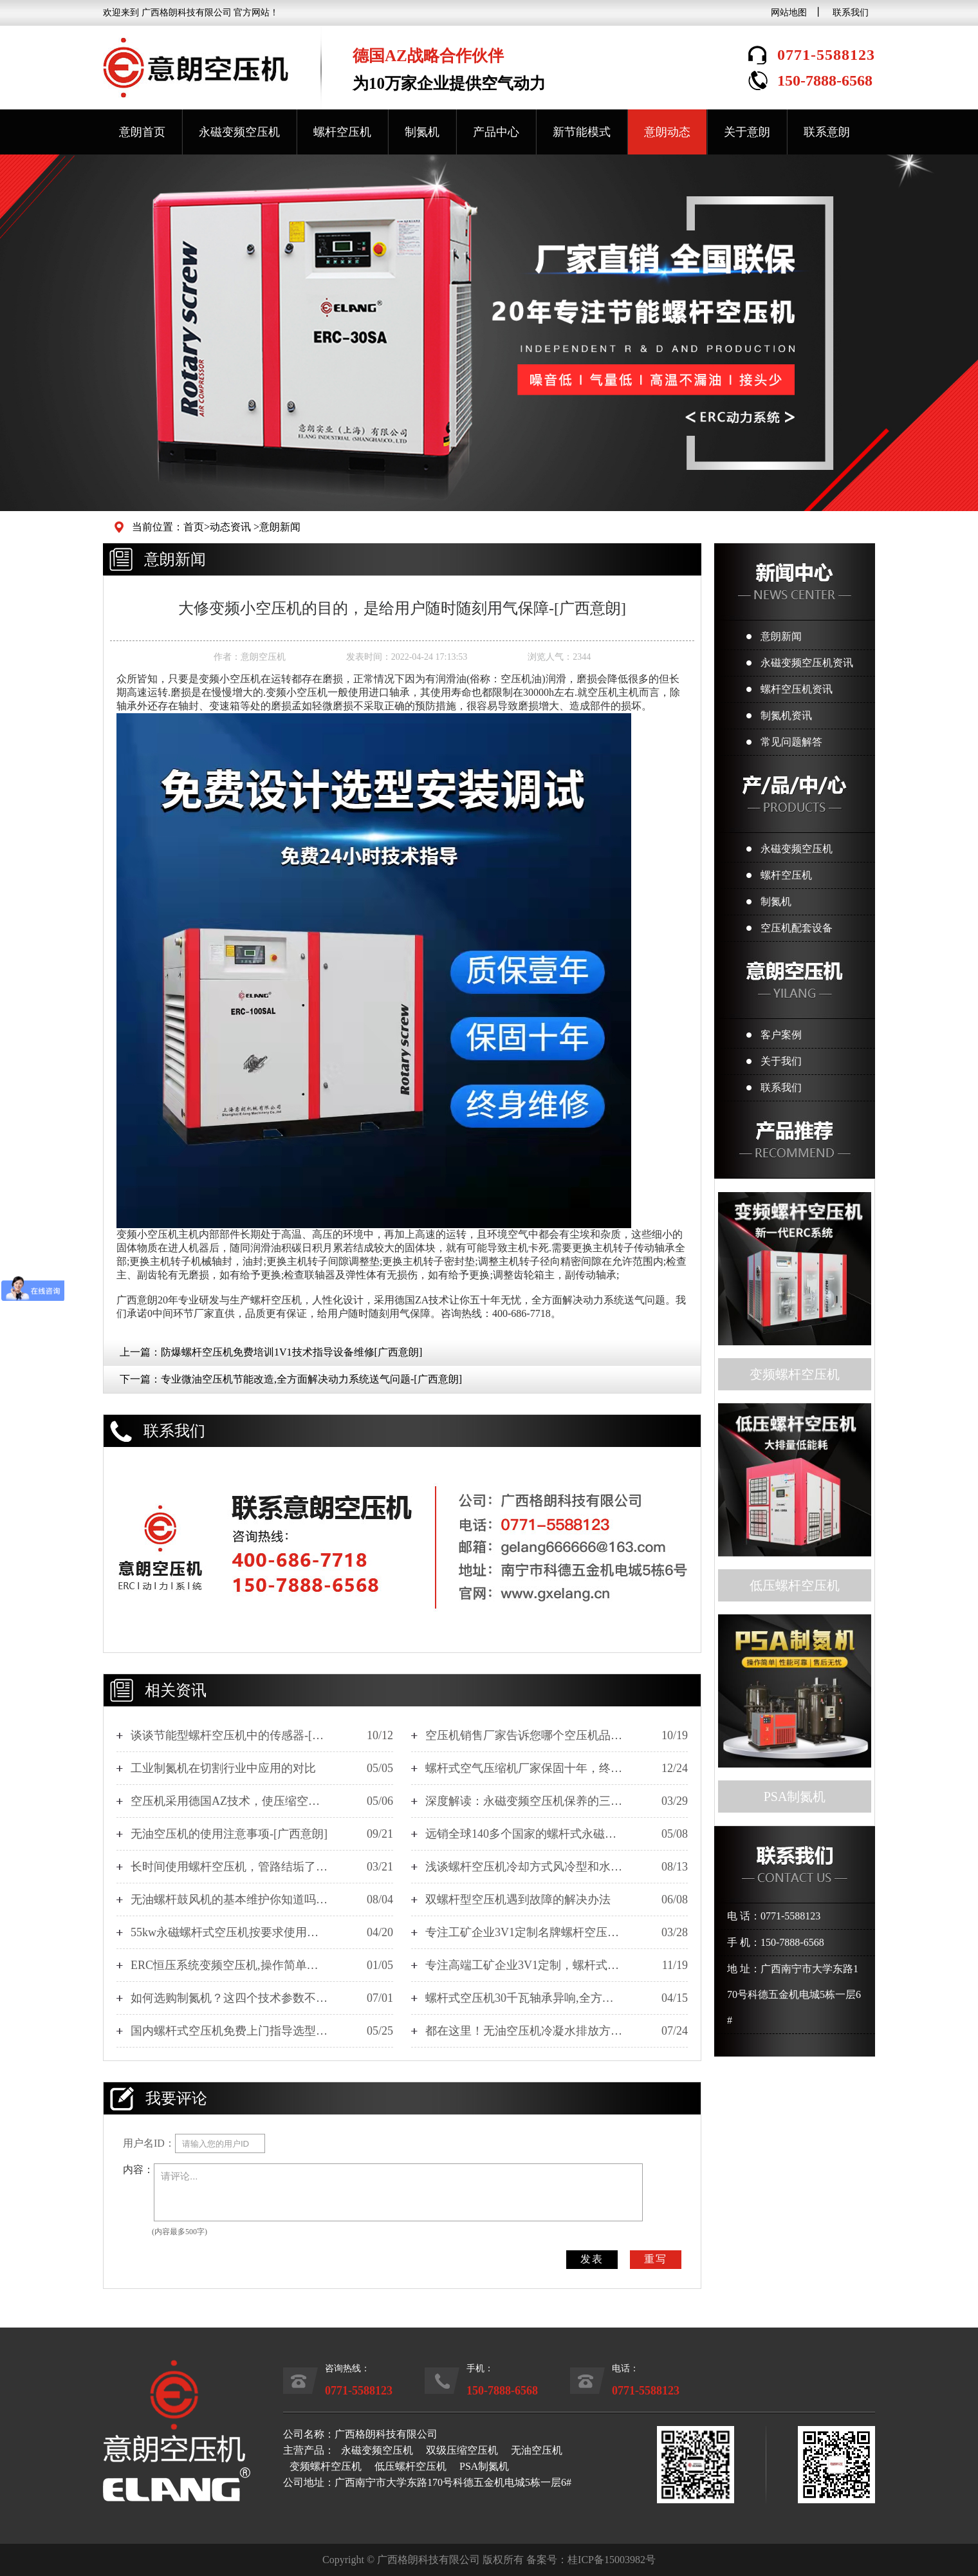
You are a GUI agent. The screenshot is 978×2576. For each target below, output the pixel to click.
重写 (655, 2259)
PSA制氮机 (484, 2466)
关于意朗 (747, 132)
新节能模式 (582, 132)
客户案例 (781, 1034)
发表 (592, 2259)
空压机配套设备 (797, 927)
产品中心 (496, 132)
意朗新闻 (279, 526)
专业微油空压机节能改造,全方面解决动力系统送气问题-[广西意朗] (311, 1379)
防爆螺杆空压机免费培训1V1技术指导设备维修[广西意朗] (291, 1352)
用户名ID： (149, 2143)
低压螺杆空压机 (410, 2466)
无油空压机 (536, 2450)
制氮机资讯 (786, 715)
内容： (138, 2169)
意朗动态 (667, 132)
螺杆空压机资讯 (797, 689)
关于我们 (781, 1061)
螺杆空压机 (342, 132)
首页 (193, 526)
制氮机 (422, 132)
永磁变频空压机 (239, 132)
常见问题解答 (791, 741)
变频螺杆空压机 (326, 2466)
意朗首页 (142, 132)
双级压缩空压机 (462, 2450)
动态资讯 (230, 526)
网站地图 (789, 12)
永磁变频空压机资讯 (807, 662)
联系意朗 (827, 132)
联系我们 (851, 12)
